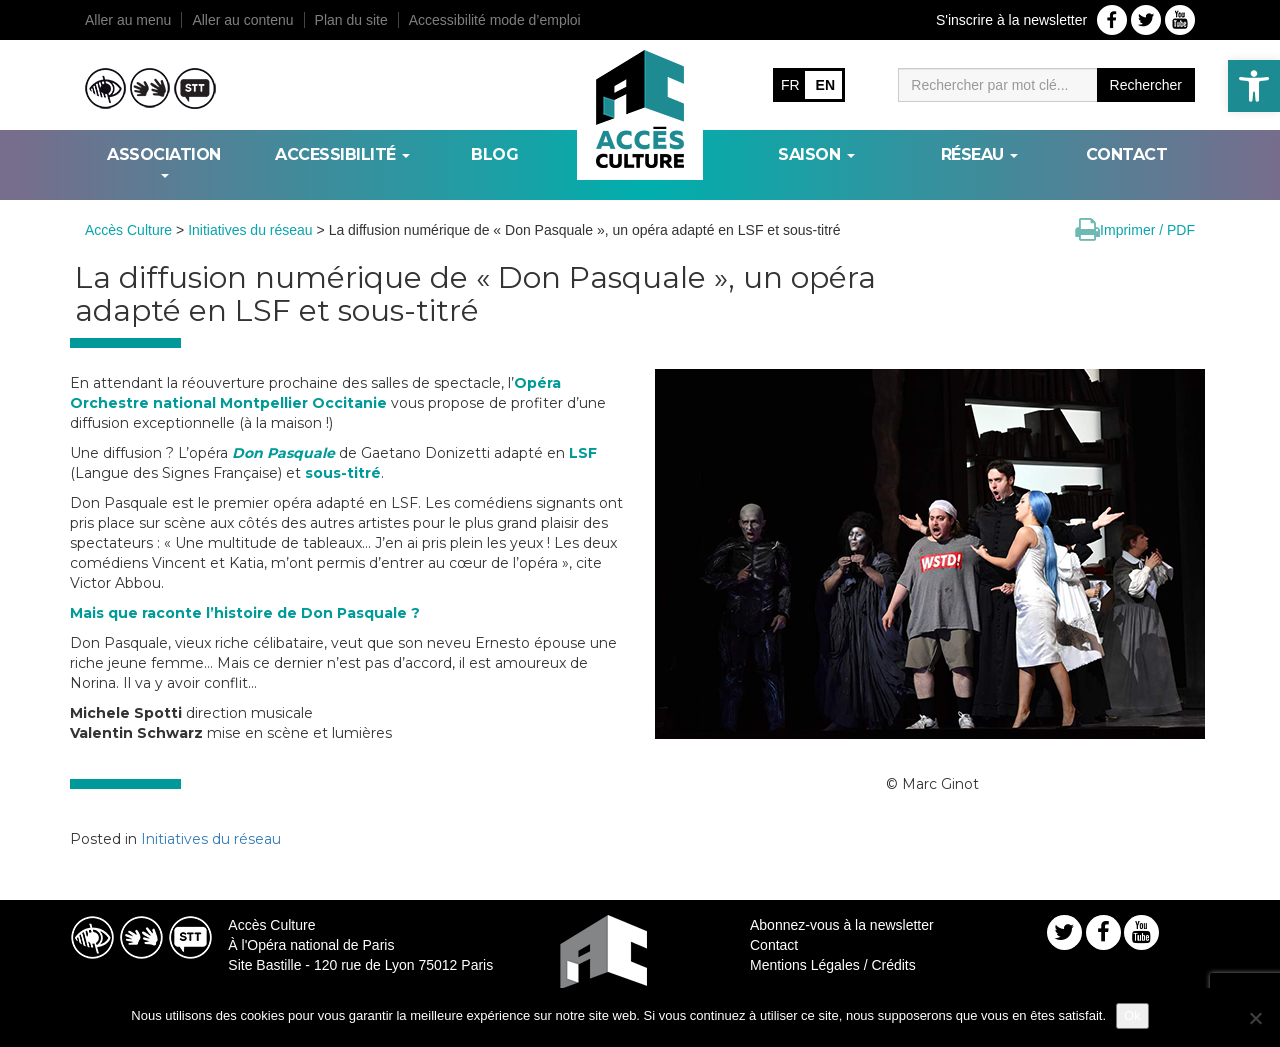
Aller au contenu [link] (242, 20)
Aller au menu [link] (128, 20)
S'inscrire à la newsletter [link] (1011, 20)
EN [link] (825, 85)
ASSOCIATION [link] (164, 161)
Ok (1132, 1015)
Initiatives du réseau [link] (211, 839)
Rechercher (1146, 85)
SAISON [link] (816, 154)
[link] (1254, 86)
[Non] (1255, 1018)
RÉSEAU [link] (980, 154)
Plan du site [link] (351, 20)
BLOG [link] (494, 154)
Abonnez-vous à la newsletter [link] (842, 925)
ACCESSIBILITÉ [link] (342, 154)
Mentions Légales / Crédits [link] (833, 965)
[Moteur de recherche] (997, 85)
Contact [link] (1127, 154)
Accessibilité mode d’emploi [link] (495, 20)
